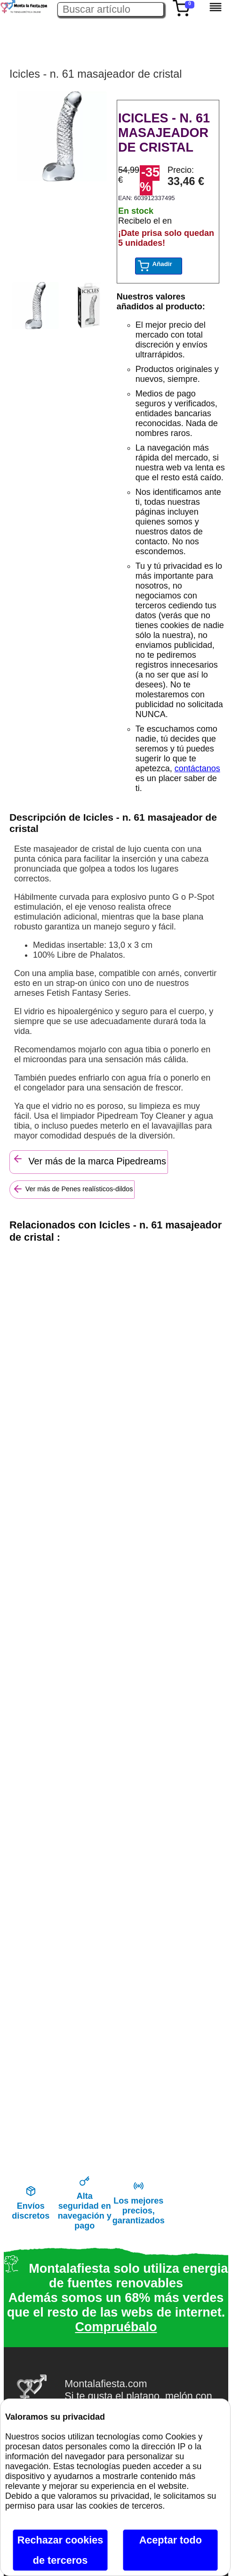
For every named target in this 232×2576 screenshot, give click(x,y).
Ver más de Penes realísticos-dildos (72, 1189)
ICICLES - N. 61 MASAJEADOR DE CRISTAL (164, 132)
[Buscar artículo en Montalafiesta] (110, 9)
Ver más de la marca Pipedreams (89, 1159)
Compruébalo (116, 2327)
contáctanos (197, 768)
